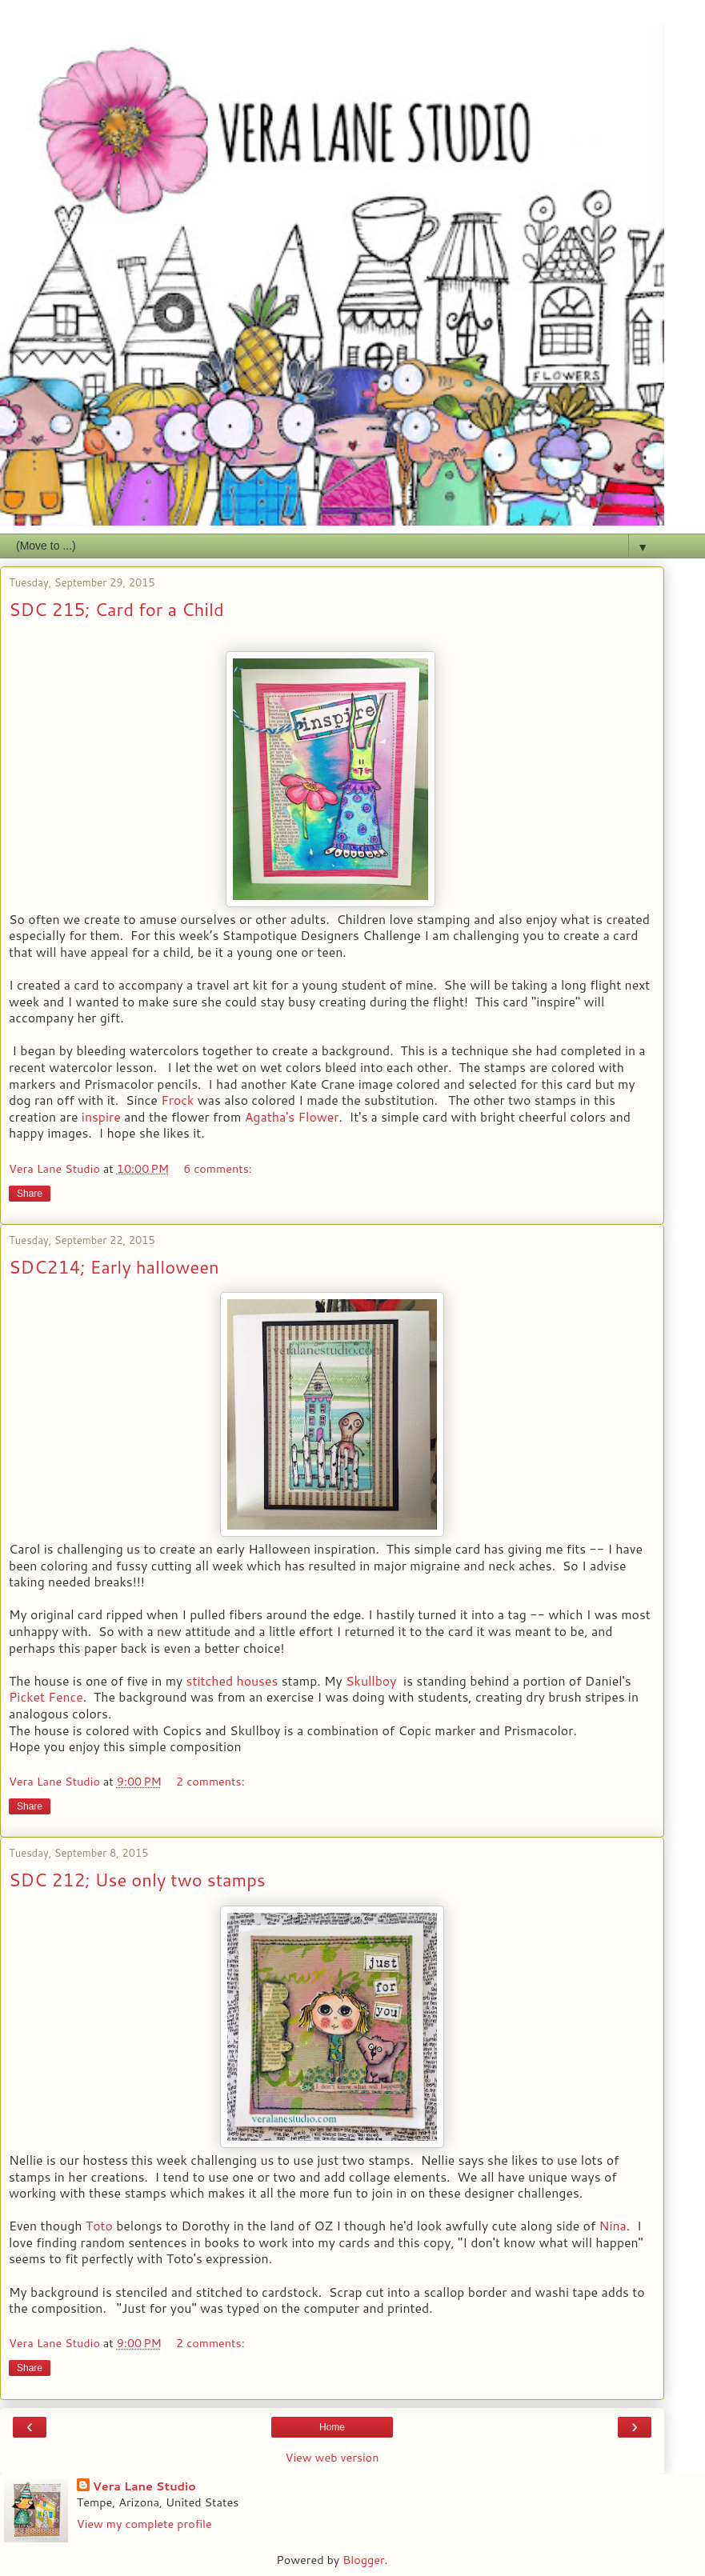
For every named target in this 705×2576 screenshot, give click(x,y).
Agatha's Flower (292, 1117)
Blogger (363, 2559)
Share (29, 1193)
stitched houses (232, 1681)
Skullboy (371, 1681)
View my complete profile (144, 2523)
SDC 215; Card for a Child (116, 609)
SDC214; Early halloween (114, 1266)
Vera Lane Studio (144, 2486)
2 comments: (210, 1781)
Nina (613, 2225)
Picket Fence (46, 1697)
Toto (99, 2225)
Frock (177, 1100)
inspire (101, 1117)
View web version (332, 2458)
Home (332, 2427)
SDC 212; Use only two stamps (137, 1879)
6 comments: (217, 1168)
